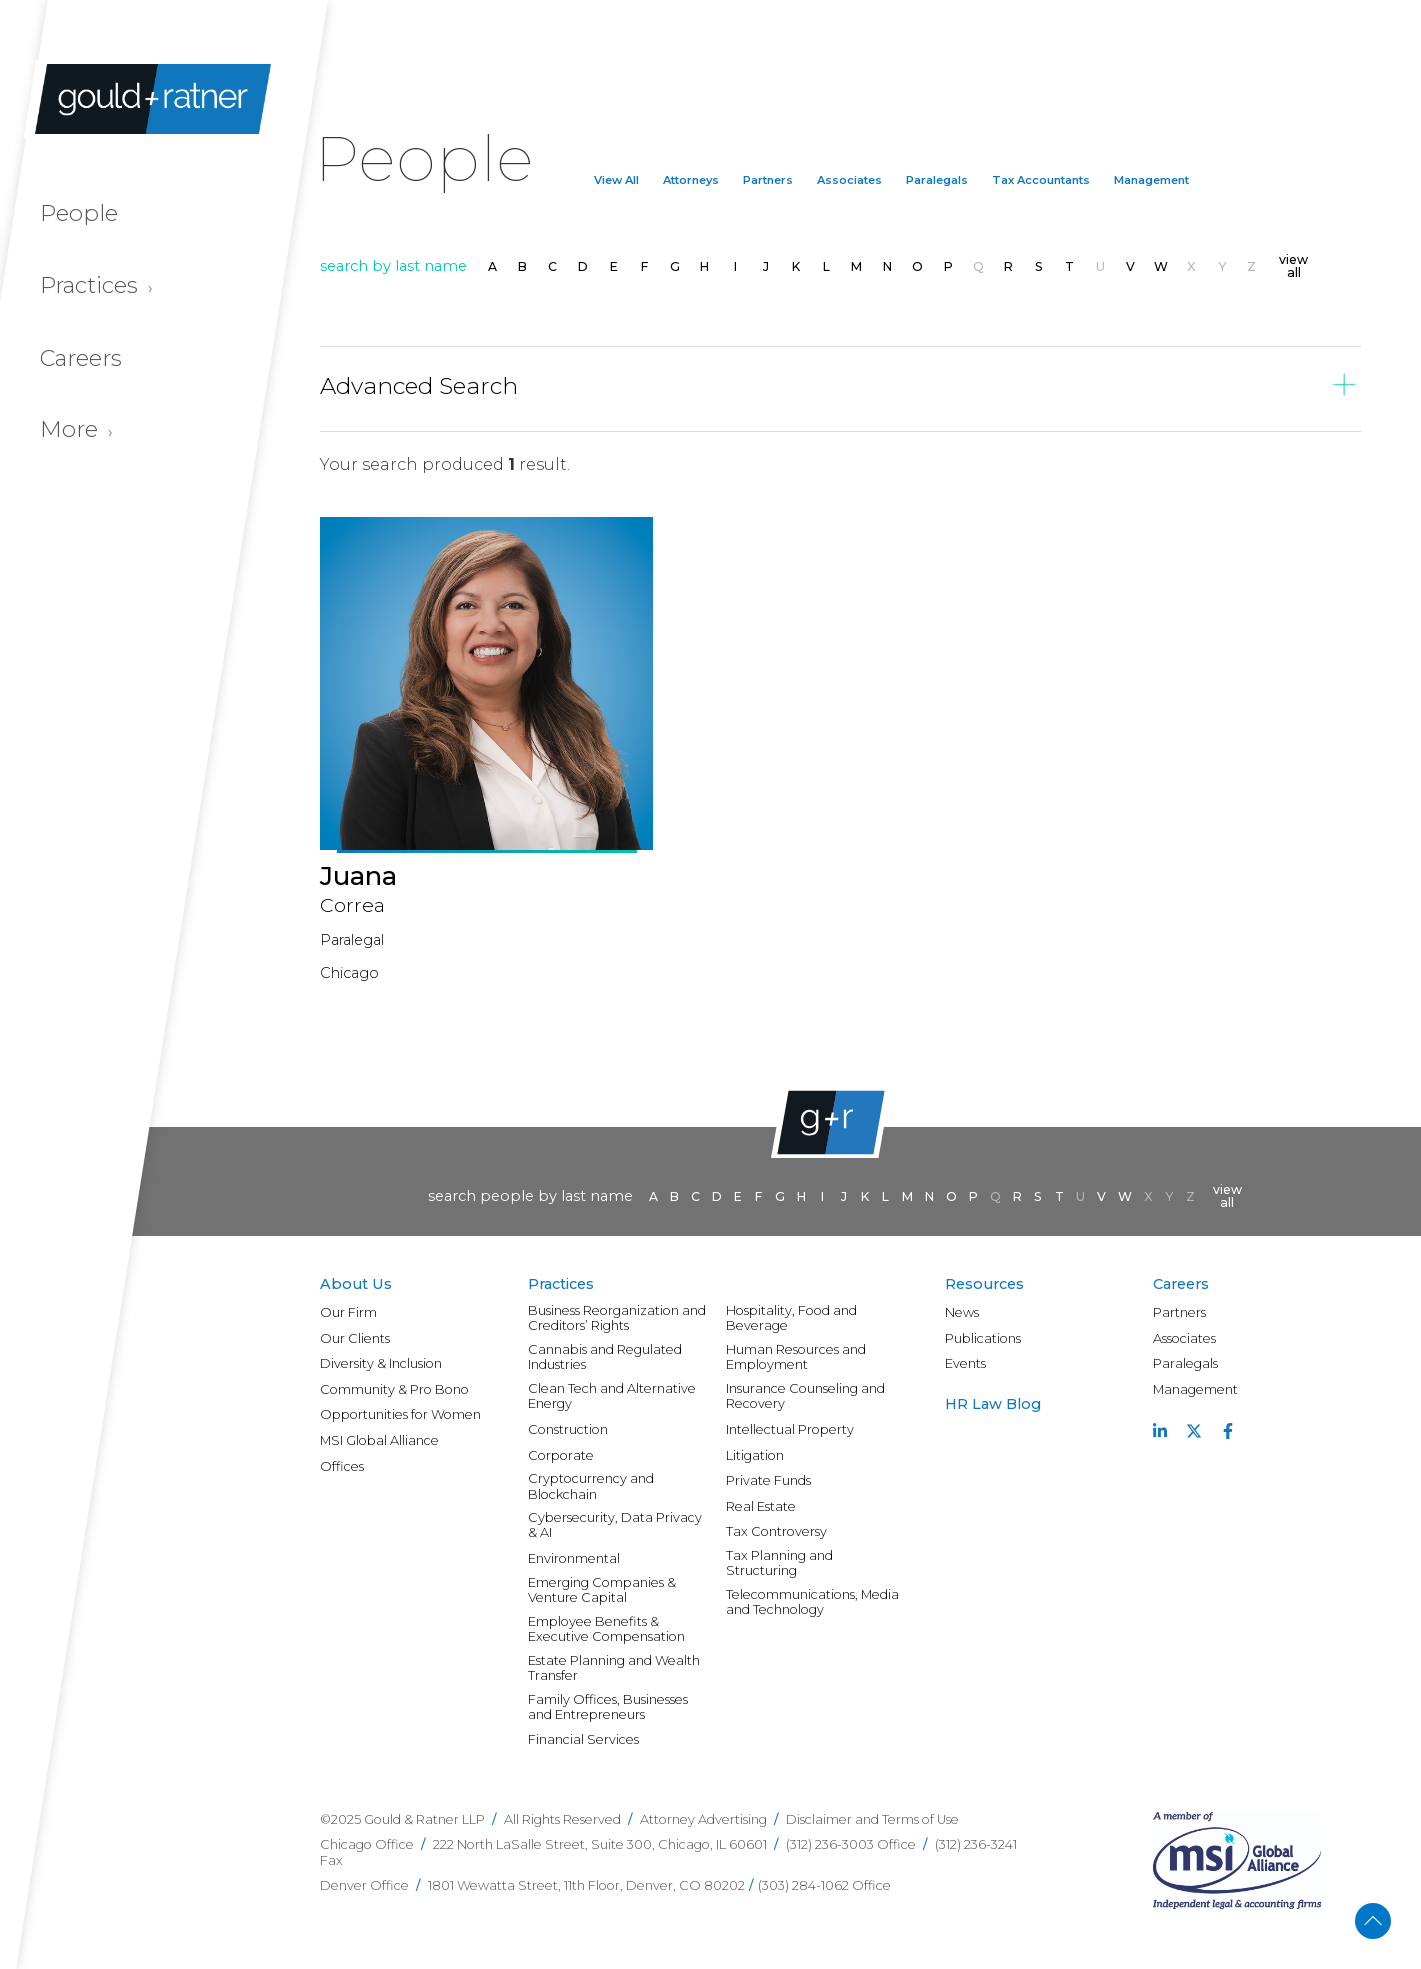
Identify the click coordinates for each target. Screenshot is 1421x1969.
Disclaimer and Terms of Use (872, 1819)
